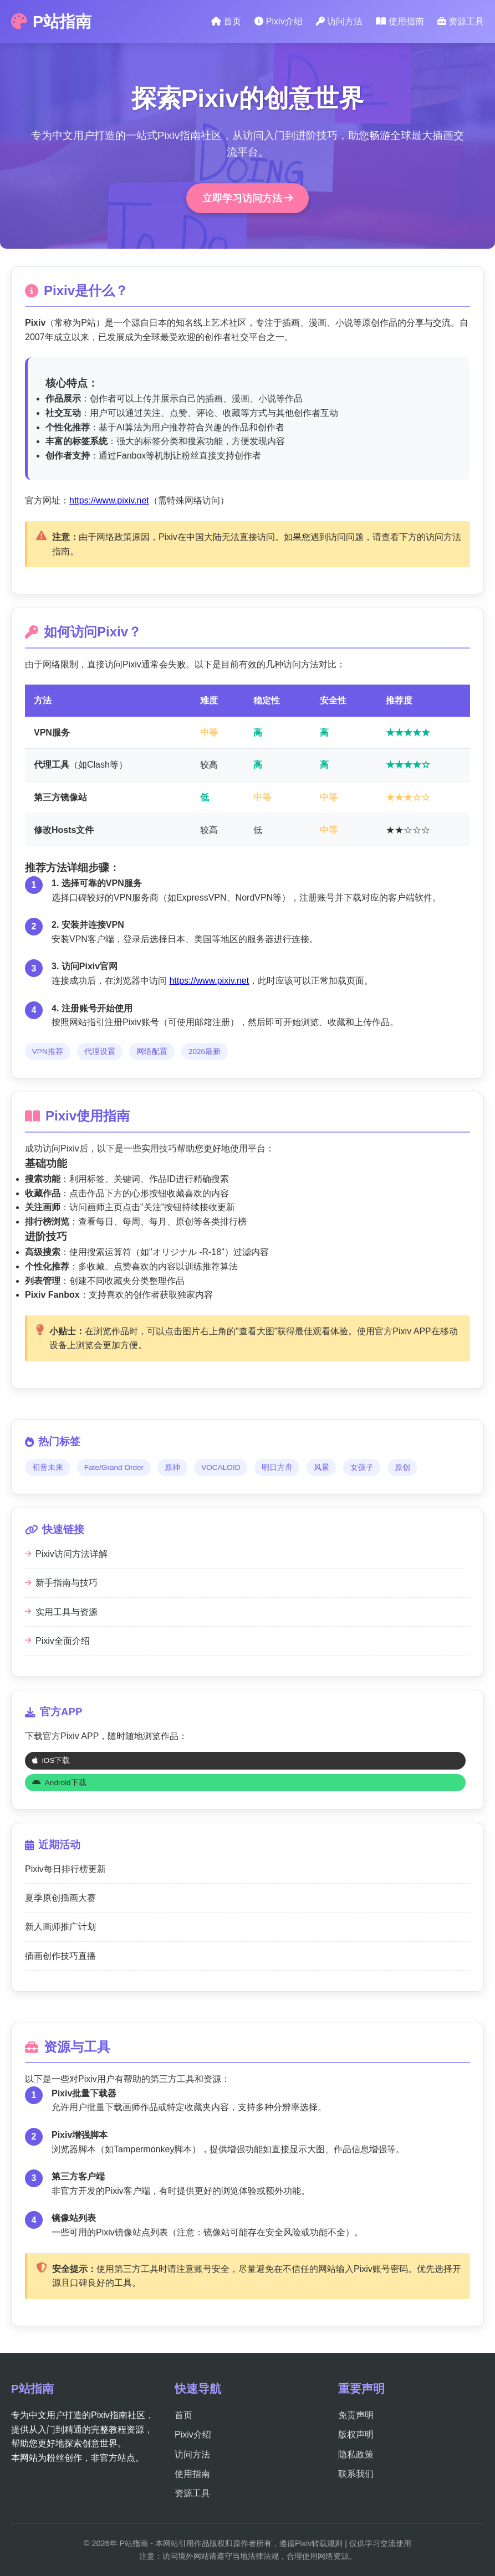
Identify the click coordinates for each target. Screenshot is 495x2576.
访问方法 (339, 21)
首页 (226, 21)
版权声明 (356, 2434)
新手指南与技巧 (61, 1582)
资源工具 (460, 21)
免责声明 (356, 2415)
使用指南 (399, 21)
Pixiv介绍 (278, 21)
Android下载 (59, 1782)
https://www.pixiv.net (109, 500)
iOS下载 (51, 1760)
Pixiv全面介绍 (57, 1641)
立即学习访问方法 (247, 198)
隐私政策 (356, 2454)
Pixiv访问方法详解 (66, 1554)
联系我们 (356, 2474)
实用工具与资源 (61, 1612)
